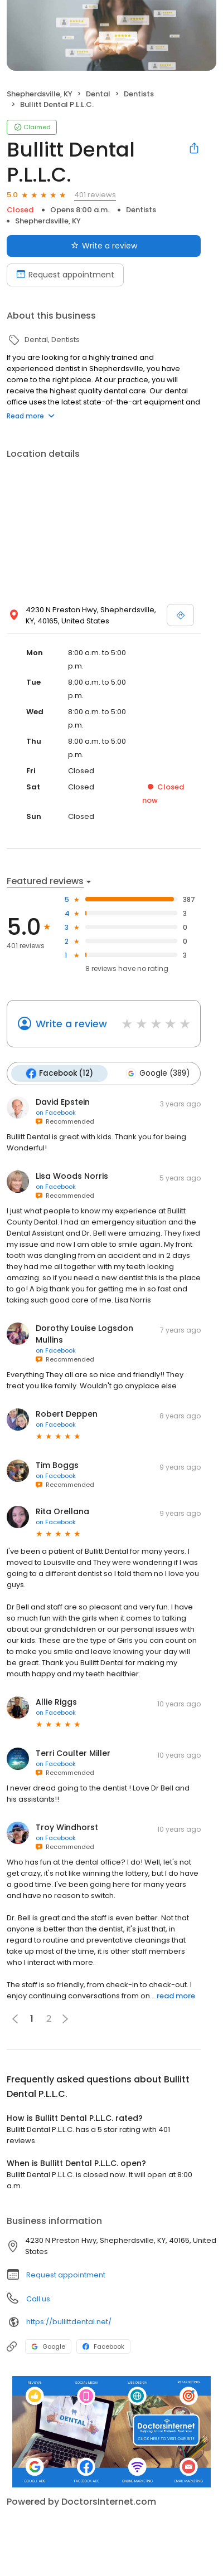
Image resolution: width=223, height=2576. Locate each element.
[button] (65, 2019)
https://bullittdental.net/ (69, 2321)
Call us (38, 2299)
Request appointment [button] (65, 2275)
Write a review (71, 1024)
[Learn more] (111, 2431)
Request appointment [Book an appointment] (65, 274)
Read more (31, 416)
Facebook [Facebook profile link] (103, 2346)
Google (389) (157, 1073)
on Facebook (56, 1112)
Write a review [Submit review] (104, 245)
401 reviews (95, 194)
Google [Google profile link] (48, 2346)
